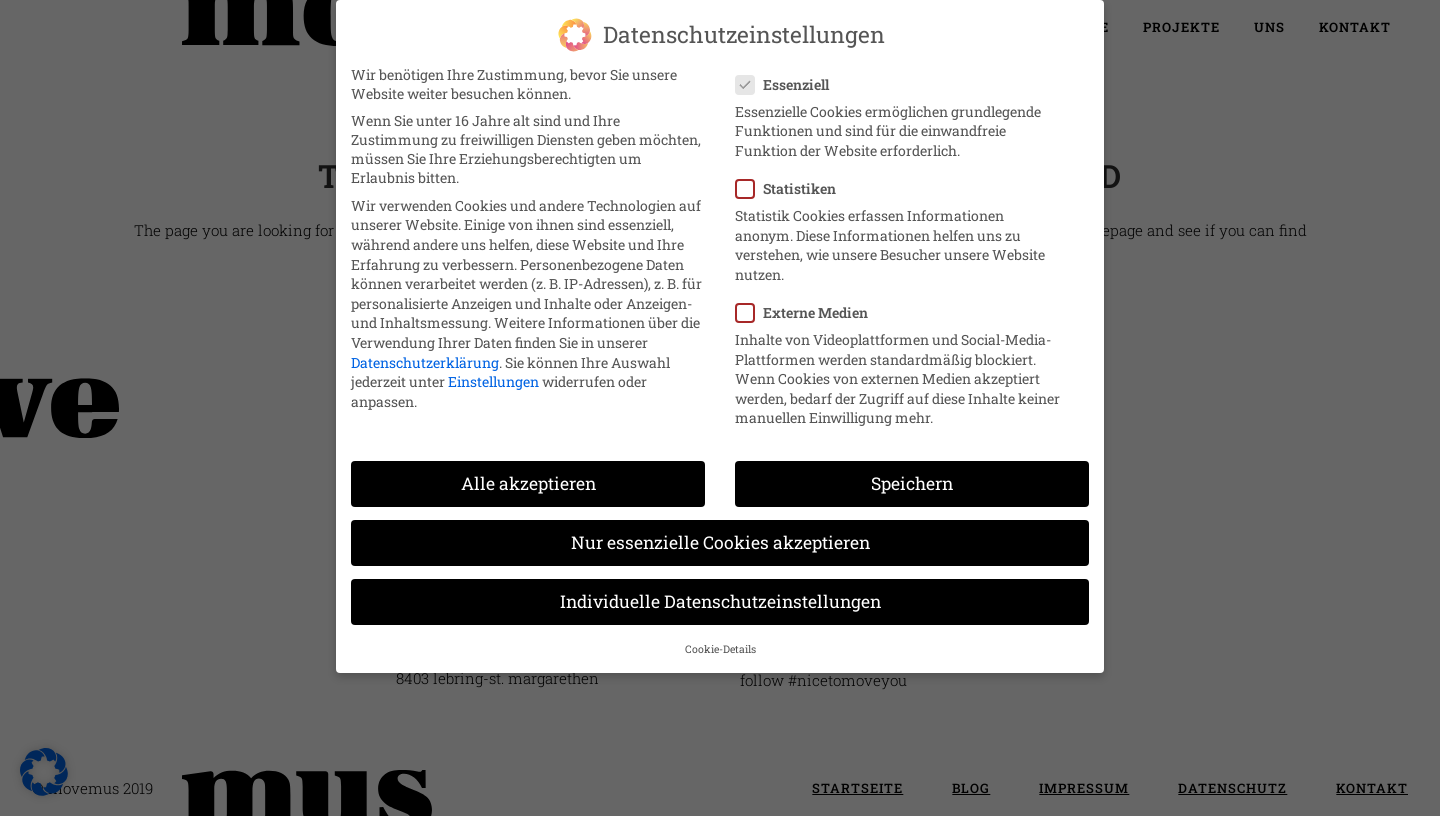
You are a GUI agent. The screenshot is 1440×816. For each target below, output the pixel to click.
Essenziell (790, 67)
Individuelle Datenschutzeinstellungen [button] (720, 585)
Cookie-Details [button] (720, 632)
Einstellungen (493, 365)
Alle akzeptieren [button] (528, 467)
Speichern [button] (912, 467)
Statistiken (794, 172)
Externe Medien (810, 296)
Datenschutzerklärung (425, 345)
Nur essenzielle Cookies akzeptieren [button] (720, 526)
